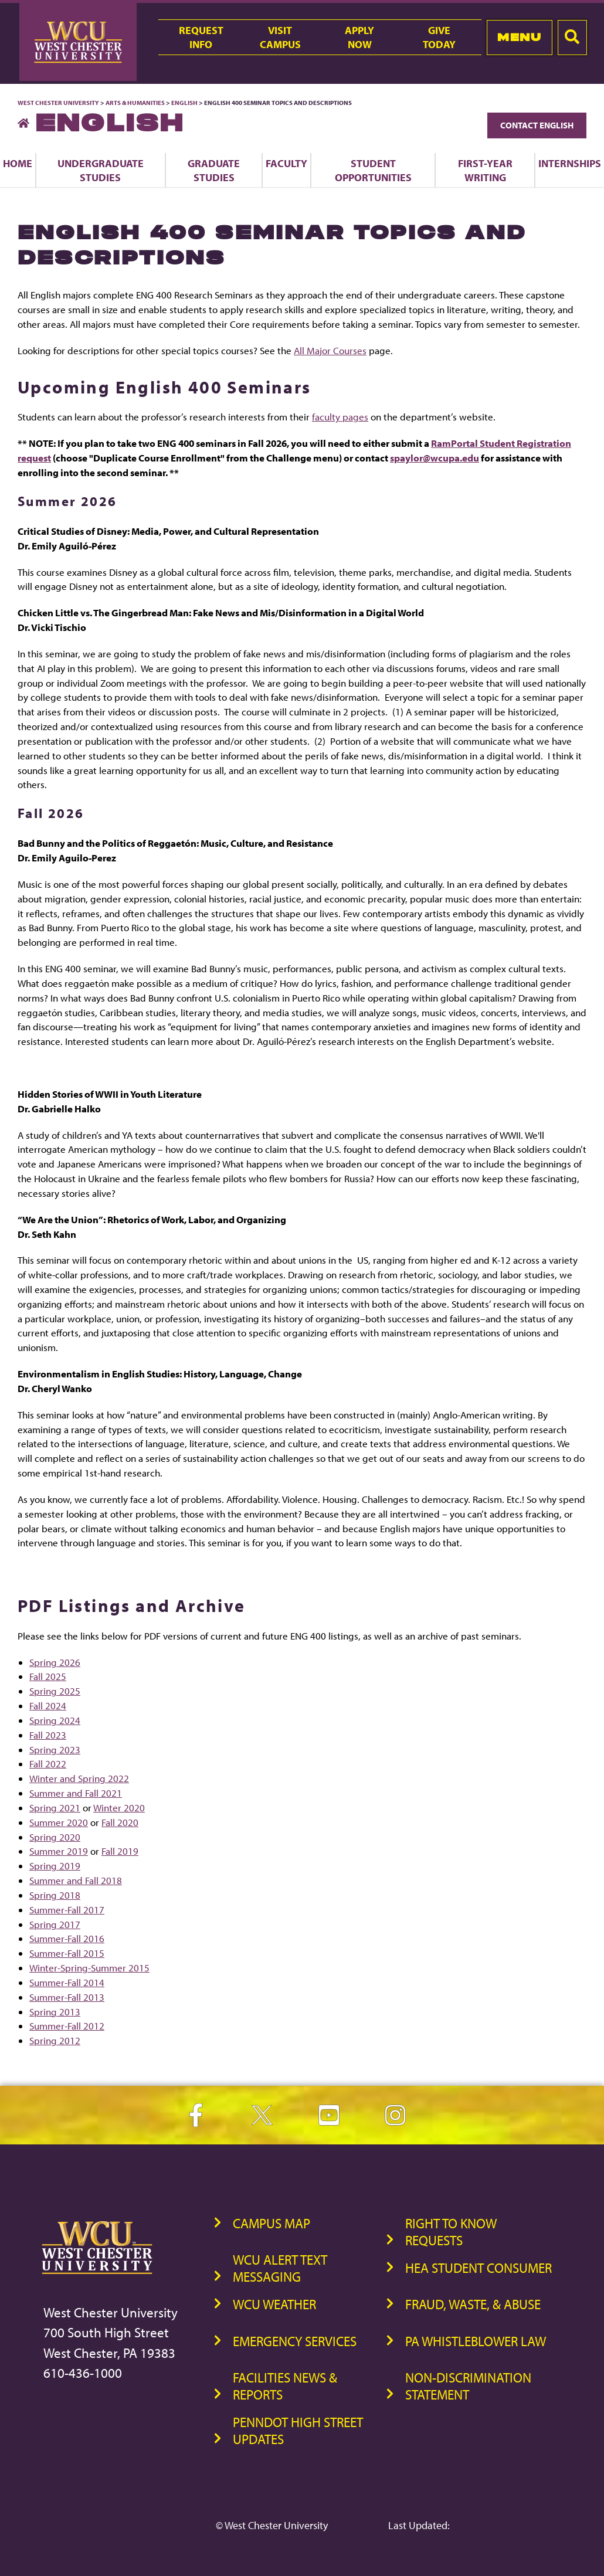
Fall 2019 (119, 1851)
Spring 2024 (54, 1720)
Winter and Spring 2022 (79, 1778)
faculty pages (340, 416)
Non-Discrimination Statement (468, 2386)
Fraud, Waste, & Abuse (473, 2304)
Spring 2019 (54, 1865)
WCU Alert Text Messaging (280, 2268)
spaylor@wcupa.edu (434, 458)
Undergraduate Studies (100, 170)
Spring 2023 (54, 1749)
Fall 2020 (119, 1822)
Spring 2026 (54, 1662)
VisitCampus (280, 37)
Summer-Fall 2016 (66, 1938)
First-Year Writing (485, 170)
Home (17, 163)
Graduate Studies (214, 170)
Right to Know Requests (451, 2232)
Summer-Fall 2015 (66, 1953)
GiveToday (439, 37)
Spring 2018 (54, 1895)
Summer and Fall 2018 (75, 1880)
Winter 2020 (119, 1807)
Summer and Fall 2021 (75, 1793)
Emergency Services (295, 2341)
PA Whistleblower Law (475, 2341)
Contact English (537, 125)
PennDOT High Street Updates (298, 2431)
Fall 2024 (47, 1705)
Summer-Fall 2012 (66, 2026)
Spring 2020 (54, 1837)
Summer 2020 (58, 1822)
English (184, 103)
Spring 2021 (54, 1807)
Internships (569, 163)
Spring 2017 (54, 1924)
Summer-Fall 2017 (66, 1909)
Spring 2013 (54, 2011)
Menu (519, 37)
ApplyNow (359, 37)
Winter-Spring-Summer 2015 (89, 1967)
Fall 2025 (47, 1676)
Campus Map (271, 2223)
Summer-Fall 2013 (66, 1997)
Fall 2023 (47, 1735)
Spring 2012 (54, 2040)
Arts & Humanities (135, 103)
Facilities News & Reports (285, 2386)
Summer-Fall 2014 (66, 1982)
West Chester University (58, 103)
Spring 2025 (54, 1691)
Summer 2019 (58, 1851)
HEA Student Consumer (478, 2267)
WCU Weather (274, 2304)
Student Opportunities (373, 170)
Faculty (286, 163)
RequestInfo (201, 37)
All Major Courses (330, 350)
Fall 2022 (47, 1763)
